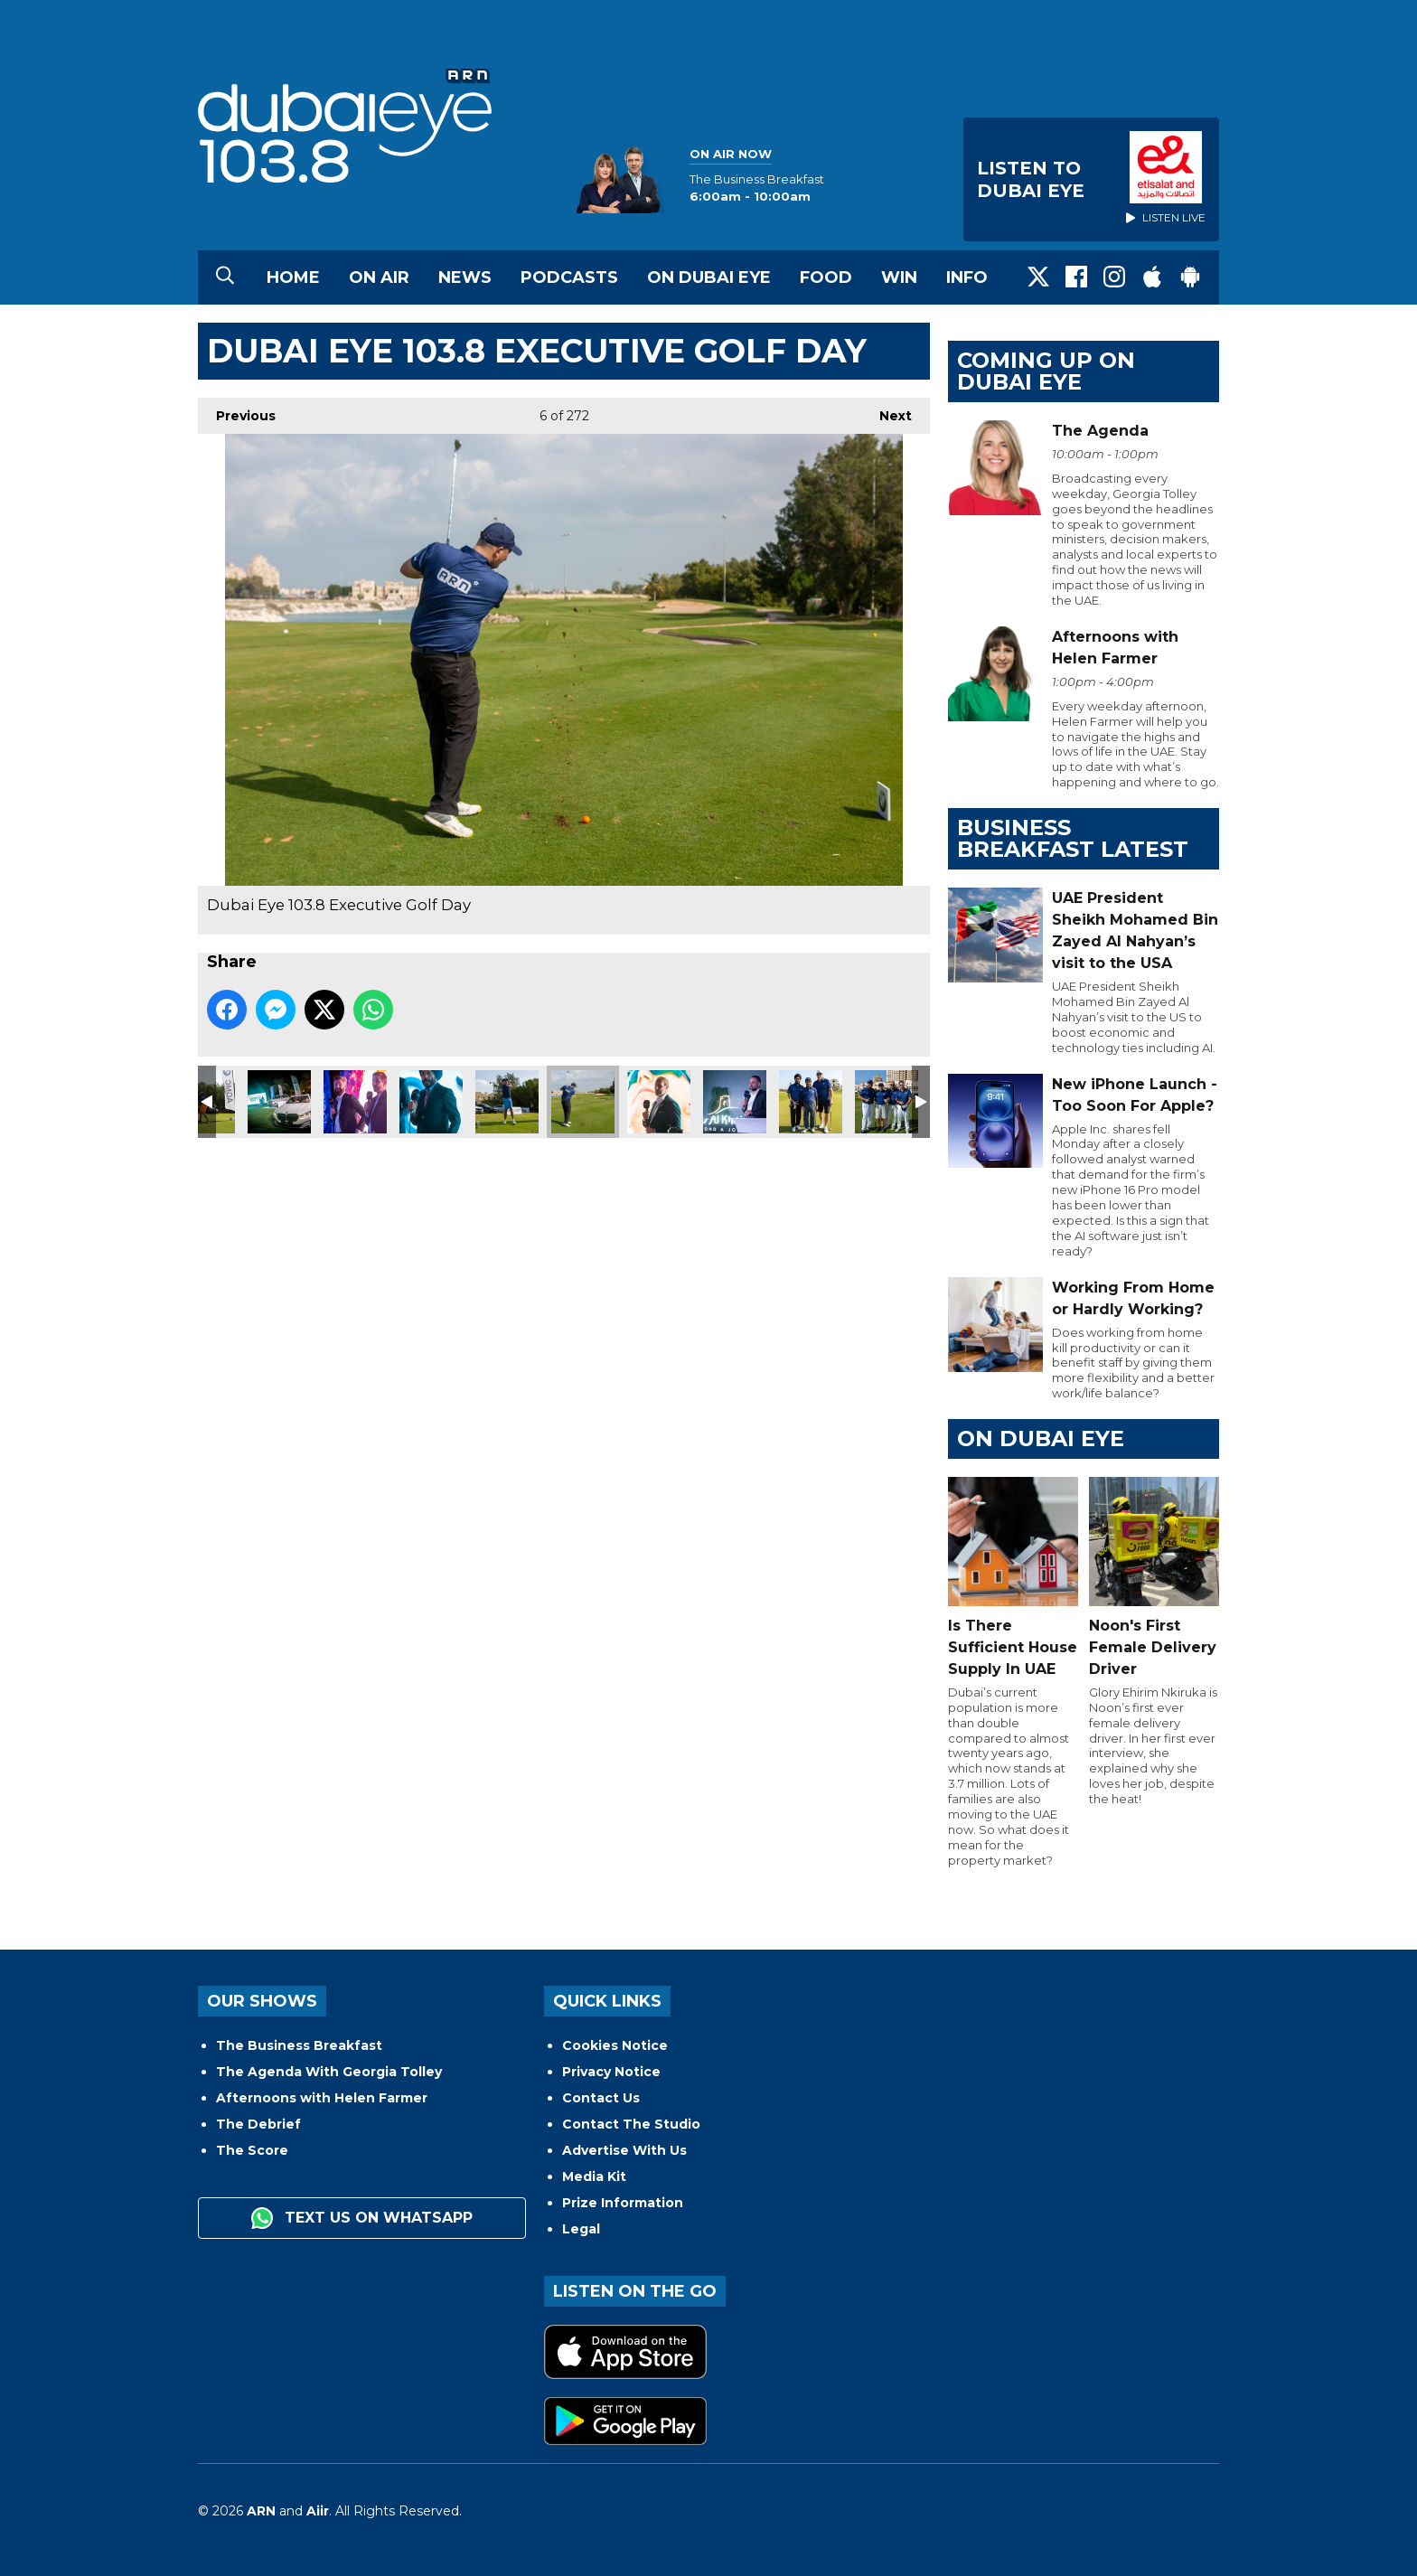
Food (826, 277)
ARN (261, 2511)
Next (886, 411)
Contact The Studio (631, 2124)
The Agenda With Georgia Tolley (329, 2072)
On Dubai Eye (709, 277)
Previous (237, 411)
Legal (581, 2229)
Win (899, 277)
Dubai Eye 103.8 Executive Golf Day (279, 1101)
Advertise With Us (624, 2150)
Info (967, 277)
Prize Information (622, 2203)
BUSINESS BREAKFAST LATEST (1072, 838)
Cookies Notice (615, 2045)
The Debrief (258, 2124)
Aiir (317, 2511)
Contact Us (601, 2098)
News (465, 277)
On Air (379, 277)
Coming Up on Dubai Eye (1046, 371)
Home (293, 277)
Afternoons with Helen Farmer (321, 2098)
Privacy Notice (611, 2072)
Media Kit (594, 2176)
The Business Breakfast (299, 2045)
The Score (252, 2150)
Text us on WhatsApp (362, 2218)
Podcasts (569, 277)
